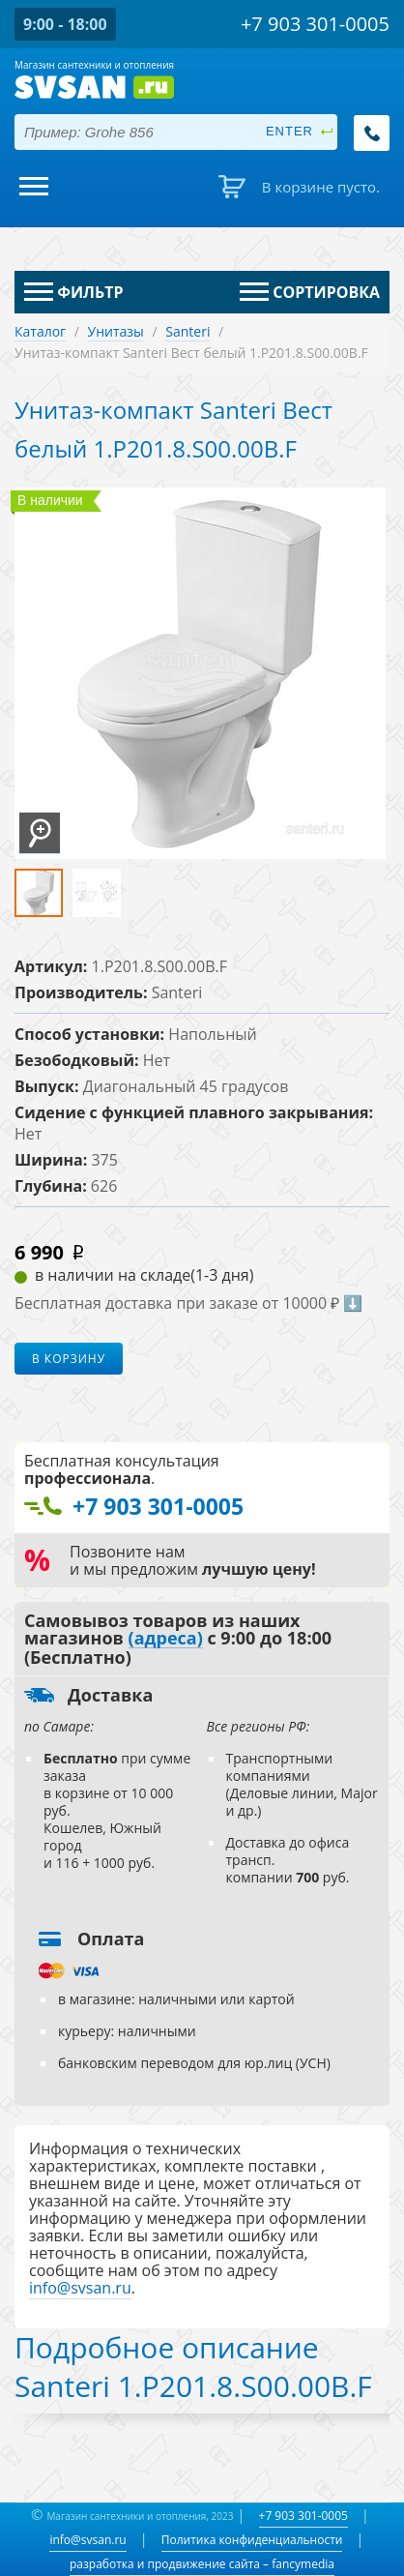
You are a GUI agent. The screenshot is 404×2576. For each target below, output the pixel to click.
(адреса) (166, 1638)
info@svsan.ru (87, 2540)
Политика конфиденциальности (252, 2540)
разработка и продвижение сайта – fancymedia (202, 2564)
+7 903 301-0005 (303, 2515)
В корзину (68, 1358)
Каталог (40, 331)
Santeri (187, 331)
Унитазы (116, 331)
